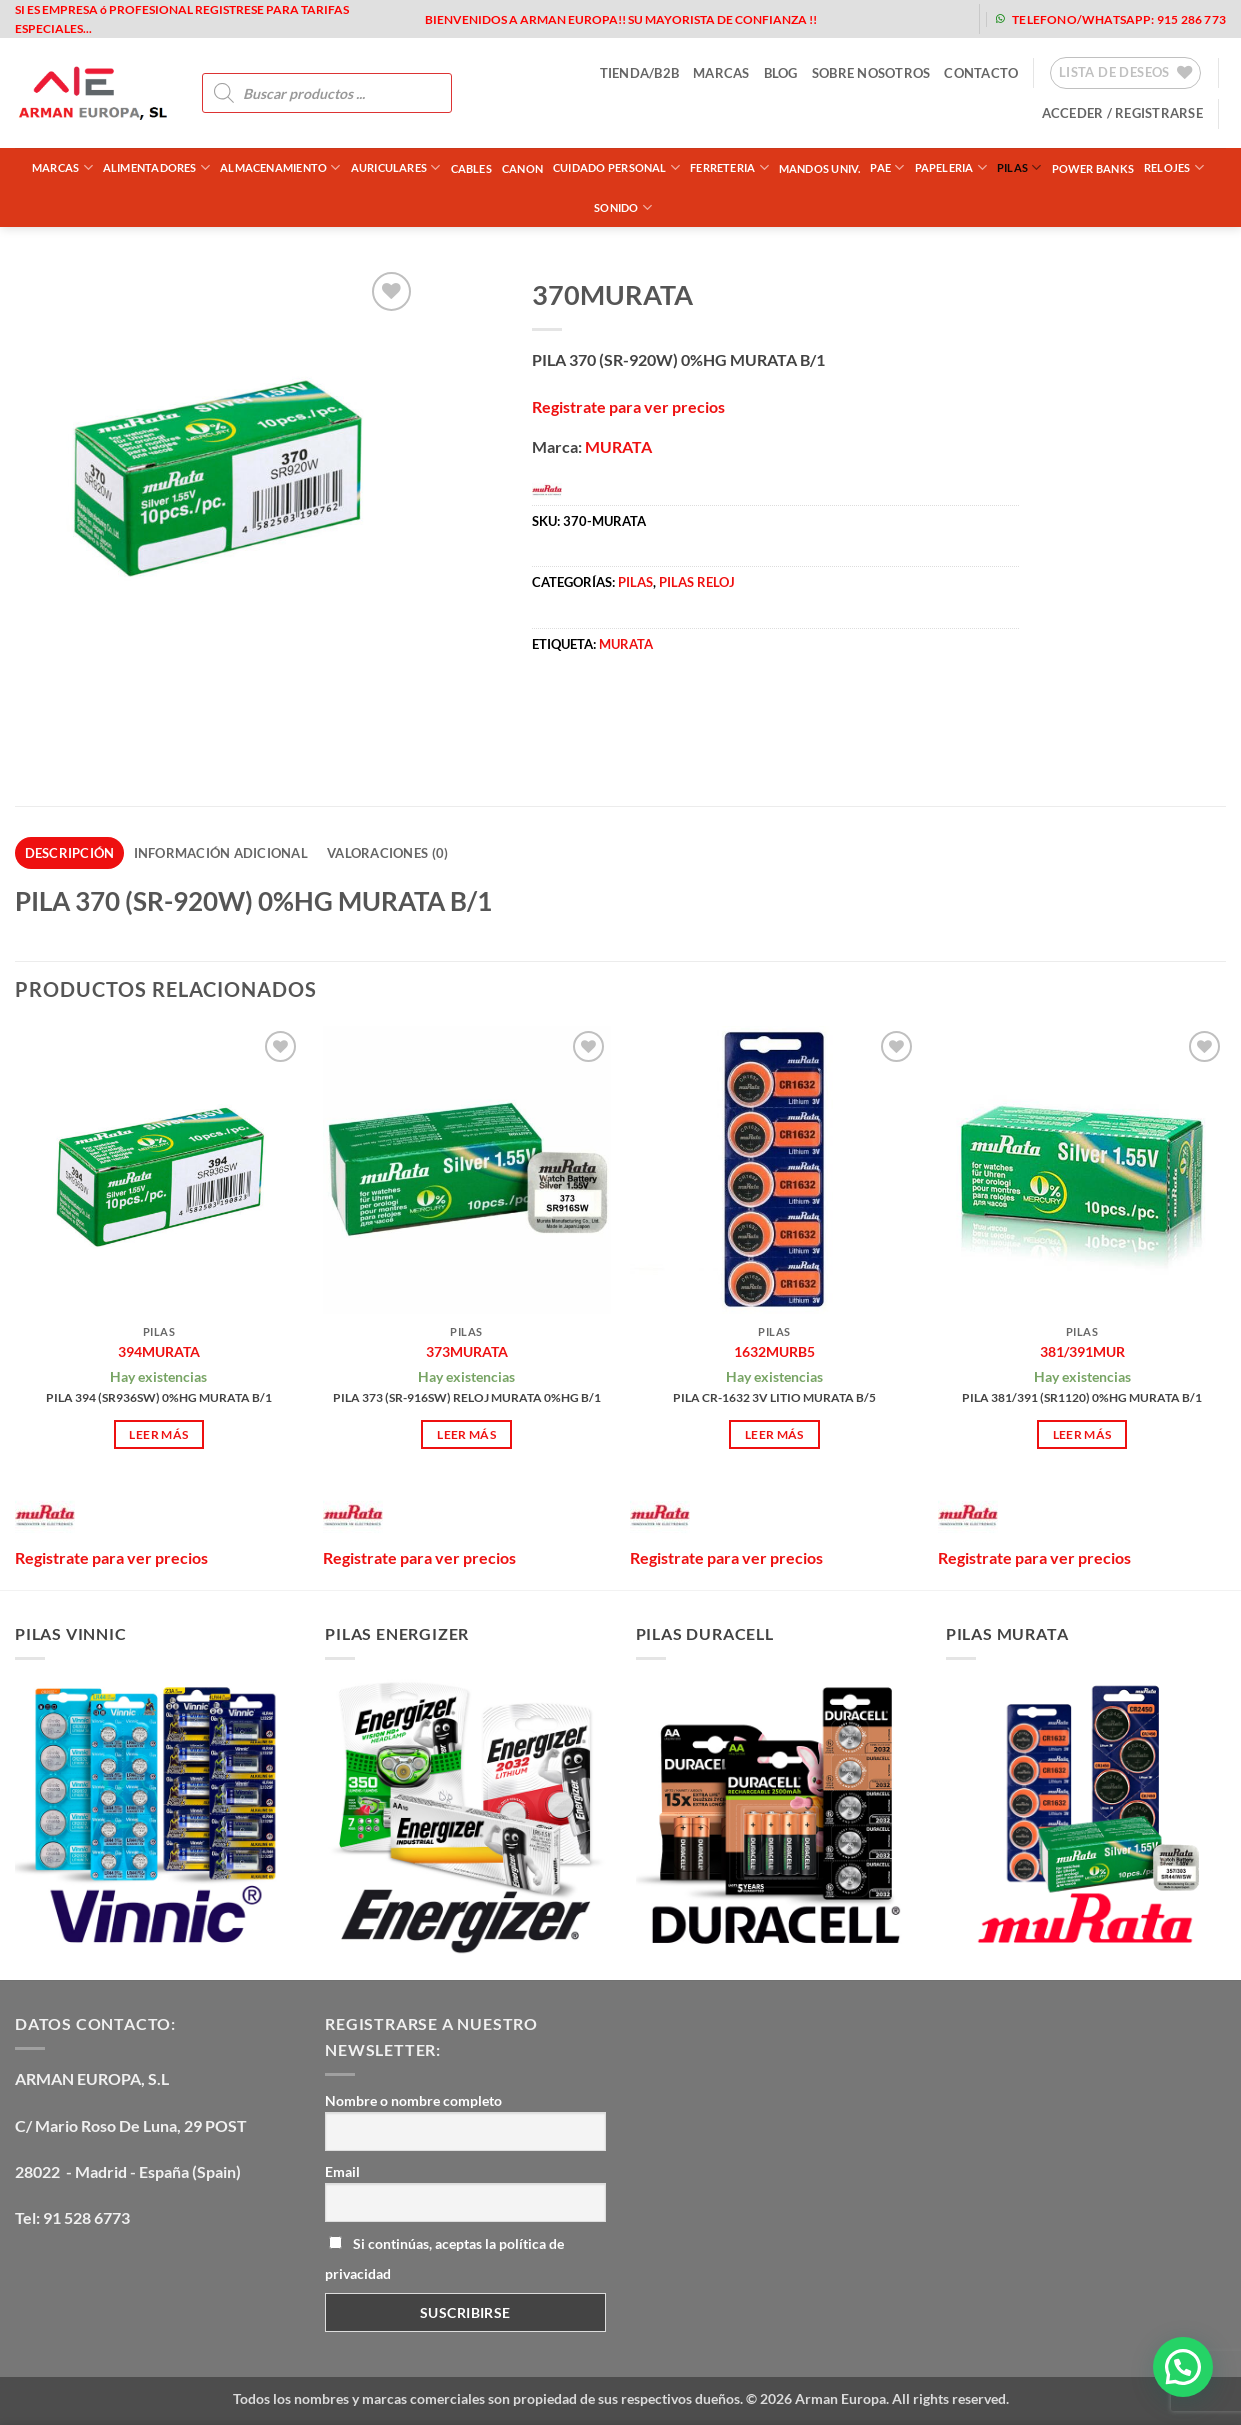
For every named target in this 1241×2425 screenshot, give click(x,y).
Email (342, 2171)
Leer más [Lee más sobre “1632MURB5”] (774, 1434)
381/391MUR (1082, 1351)
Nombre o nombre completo (413, 2100)
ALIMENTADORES (156, 167)
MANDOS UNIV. (820, 168)
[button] (1122, 113)
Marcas (62, 167)
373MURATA (467, 1351)
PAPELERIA (951, 167)
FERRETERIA (729, 167)
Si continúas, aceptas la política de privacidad (444, 2258)
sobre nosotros (871, 73)
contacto (981, 73)
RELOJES (1174, 167)
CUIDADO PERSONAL (616, 167)
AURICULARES (396, 167)
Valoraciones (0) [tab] (387, 853)
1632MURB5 (774, 1351)
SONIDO (623, 207)
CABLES (471, 168)
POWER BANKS (1093, 168)
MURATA (618, 446)
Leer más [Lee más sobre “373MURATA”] (466, 1434)
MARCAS (721, 73)
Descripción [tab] (70, 853)
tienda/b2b (640, 73)
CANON (522, 168)
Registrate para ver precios (628, 406)
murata (626, 644)
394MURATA (159, 1351)
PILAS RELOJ (697, 582)
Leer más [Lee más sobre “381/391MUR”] (1082, 1434)
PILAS (1019, 167)
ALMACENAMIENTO (280, 167)
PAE (887, 167)
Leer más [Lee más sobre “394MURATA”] (158, 1434)
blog (781, 73)
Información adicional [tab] (221, 853)
